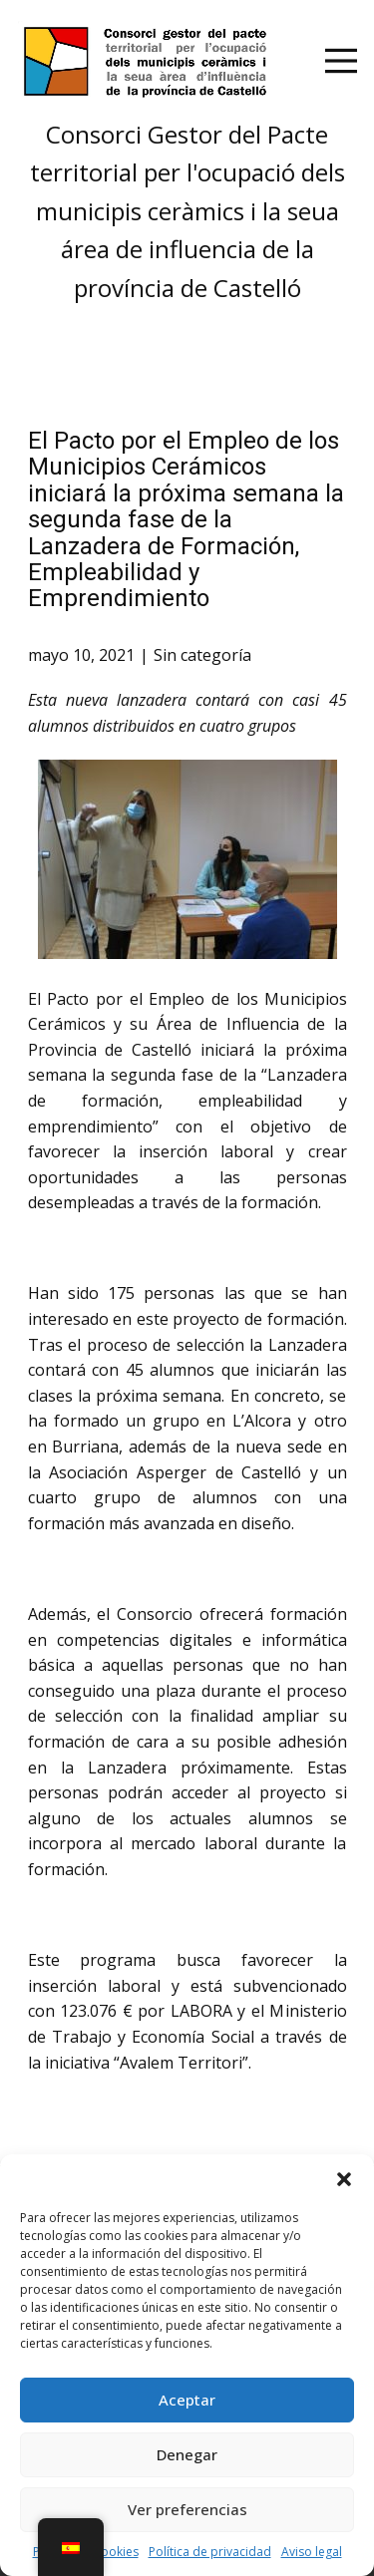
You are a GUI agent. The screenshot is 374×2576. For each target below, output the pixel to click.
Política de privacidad (210, 2551)
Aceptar (187, 2400)
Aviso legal (311, 2551)
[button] (344, 2179)
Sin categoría (202, 655)
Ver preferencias (187, 2509)
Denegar (187, 2454)
